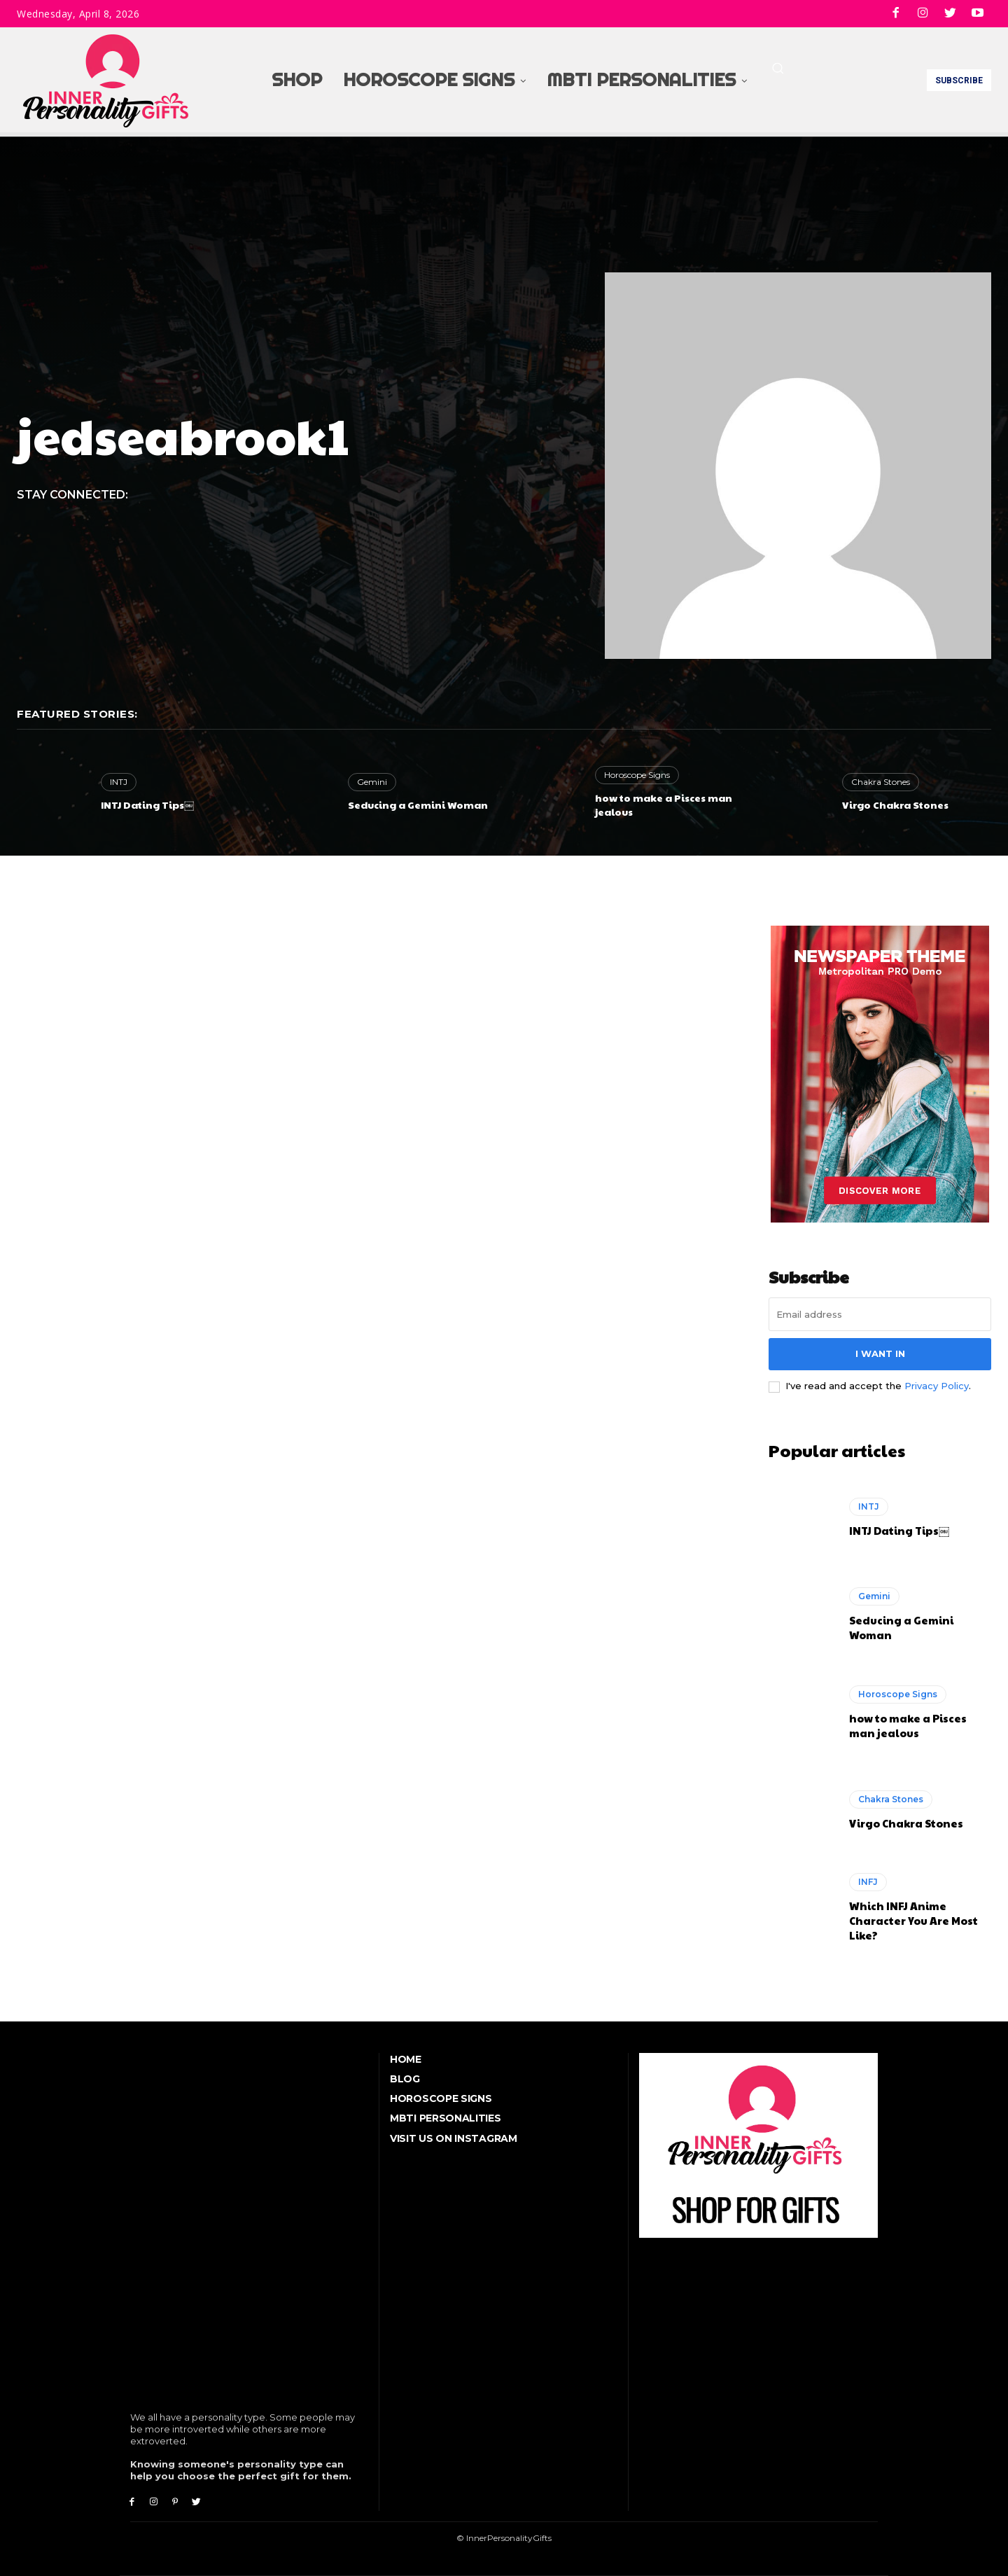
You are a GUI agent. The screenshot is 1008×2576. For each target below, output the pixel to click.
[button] (777, 68)
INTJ (118, 782)
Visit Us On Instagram (453, 2138)
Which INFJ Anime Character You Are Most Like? (913, 1920)
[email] (880, 1314)
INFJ (868, 1882)
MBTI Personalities (445, 2118)
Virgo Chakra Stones (895, 805)
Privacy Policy (936, 1385)
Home (405, 2059)
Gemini (372, 782)
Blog (405, 2079)
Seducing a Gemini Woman (418, 805)
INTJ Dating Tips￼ (147, 805)
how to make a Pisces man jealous (663, 805)
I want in (880, 1353)
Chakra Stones (880, 782)
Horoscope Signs (637, 775)
